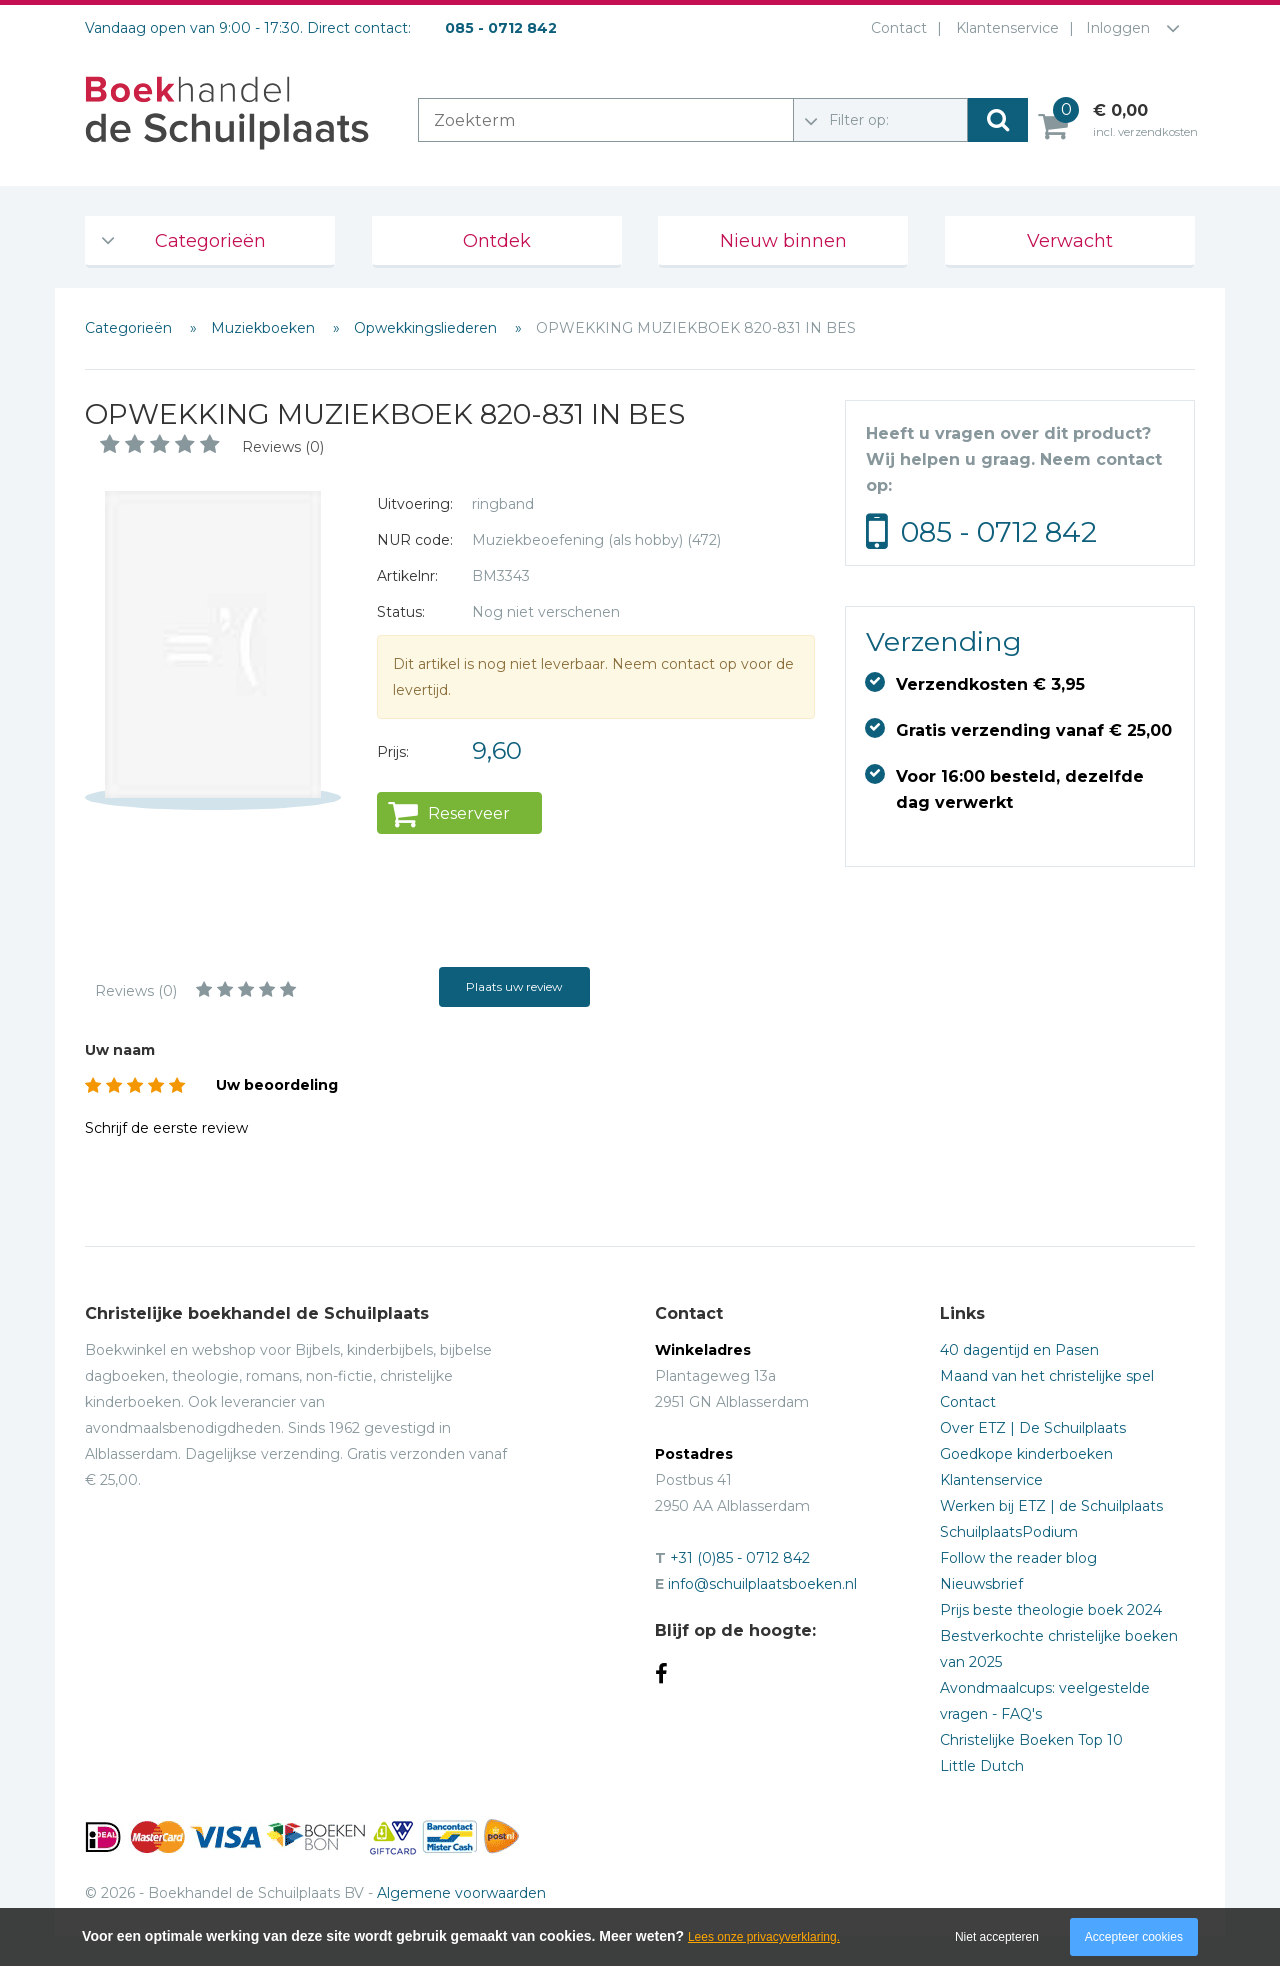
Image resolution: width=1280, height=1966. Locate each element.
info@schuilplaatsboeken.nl (762, 1584)
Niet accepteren (997, 1937)
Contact (895, 28)
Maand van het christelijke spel (1047, 1376)
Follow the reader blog (1018, 1558)
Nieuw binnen (783, 241)
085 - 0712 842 (999, 532)
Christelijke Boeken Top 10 (1031, 1740)
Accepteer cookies (1134, 1937)
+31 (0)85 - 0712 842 (740, 1558)
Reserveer (469, 813)
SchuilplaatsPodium (1009, 1532)
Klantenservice (1003, 28)
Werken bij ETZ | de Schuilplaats (1051, 1506)
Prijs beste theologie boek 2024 (1051, 1610)
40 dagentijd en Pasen (1019, 1350)
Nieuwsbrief (981, 1584)
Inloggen (1118, 28)
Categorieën (210, 241)
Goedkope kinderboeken (1026, 1454)
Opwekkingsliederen (427, 328)
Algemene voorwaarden (461, 1893)
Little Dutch (982, 1766)
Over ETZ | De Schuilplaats (1033, 1428)
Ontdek (497, 241)
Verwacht (1070, 241)
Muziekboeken (265, 328)
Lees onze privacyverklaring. (764, 1937)
